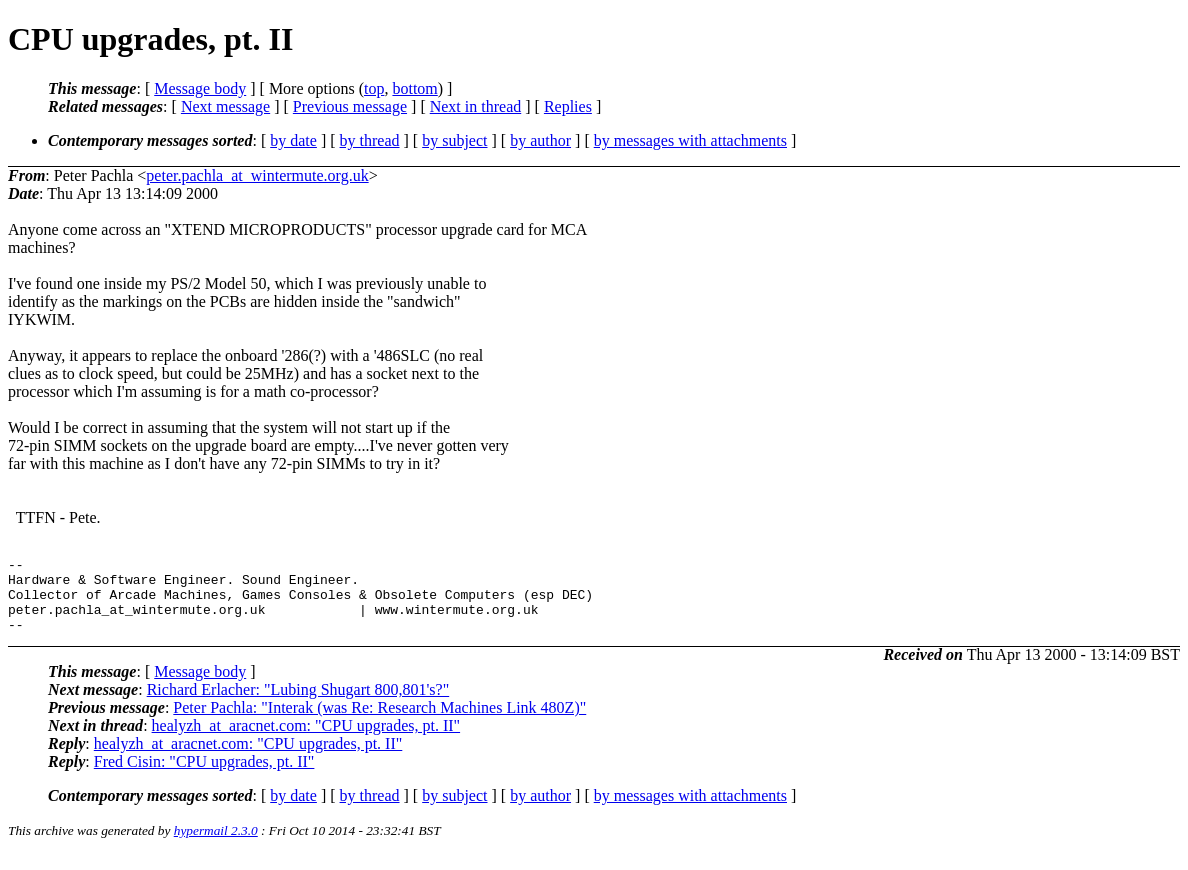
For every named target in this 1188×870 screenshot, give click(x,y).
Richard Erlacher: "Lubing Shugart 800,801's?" (298, 704)
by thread (370, 140)
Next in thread (476, 106)
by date (293, 140)
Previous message (350, 106)
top (374, 88)
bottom (414, 88)
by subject (454, 140)
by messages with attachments (690, 140)
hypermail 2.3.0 (216, 845)
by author (540, 140)
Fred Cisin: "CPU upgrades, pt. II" (204, 776)
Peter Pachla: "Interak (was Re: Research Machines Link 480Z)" (379, 722)
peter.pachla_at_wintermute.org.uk (257, 175)
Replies (568, 106)
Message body (200, 88)
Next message (225, 106)
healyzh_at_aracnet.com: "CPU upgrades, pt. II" (306, 740)
